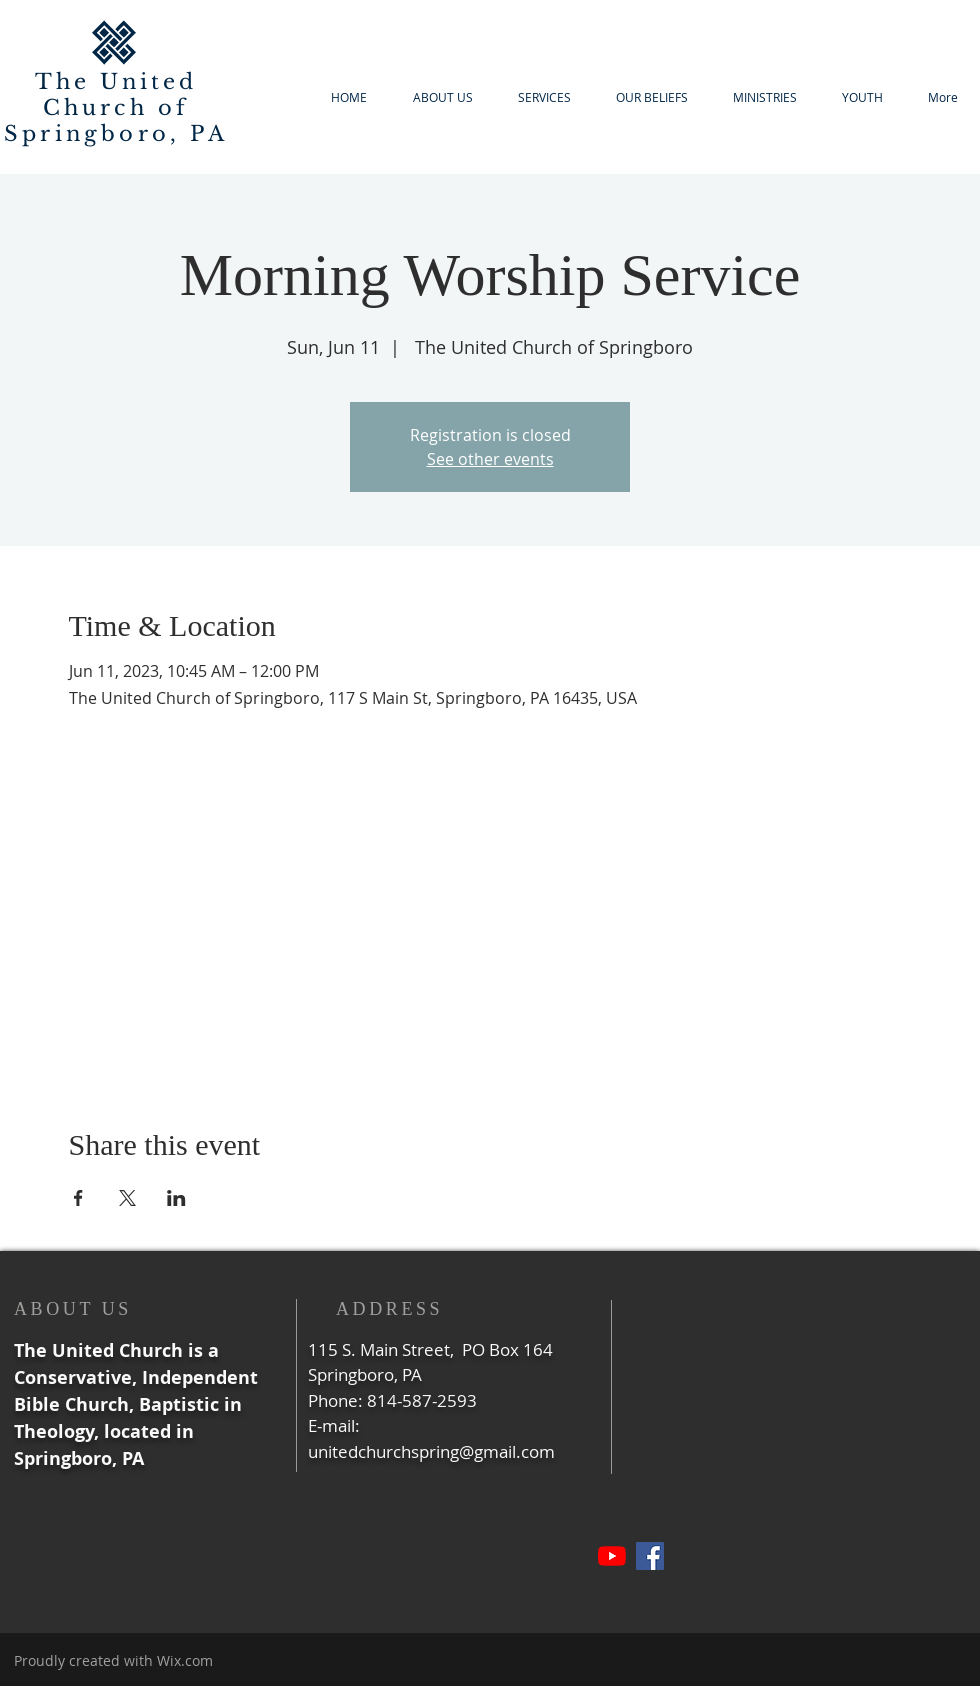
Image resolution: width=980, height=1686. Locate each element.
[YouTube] (612, 1556)
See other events (490, 459)
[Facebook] (650, 1556)
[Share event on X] (127, 1198)
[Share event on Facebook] (78, 1198)
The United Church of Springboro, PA (116, 108)
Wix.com (185, 1660)
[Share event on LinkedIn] (176, 1198)
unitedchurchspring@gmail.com (431, 1451)
